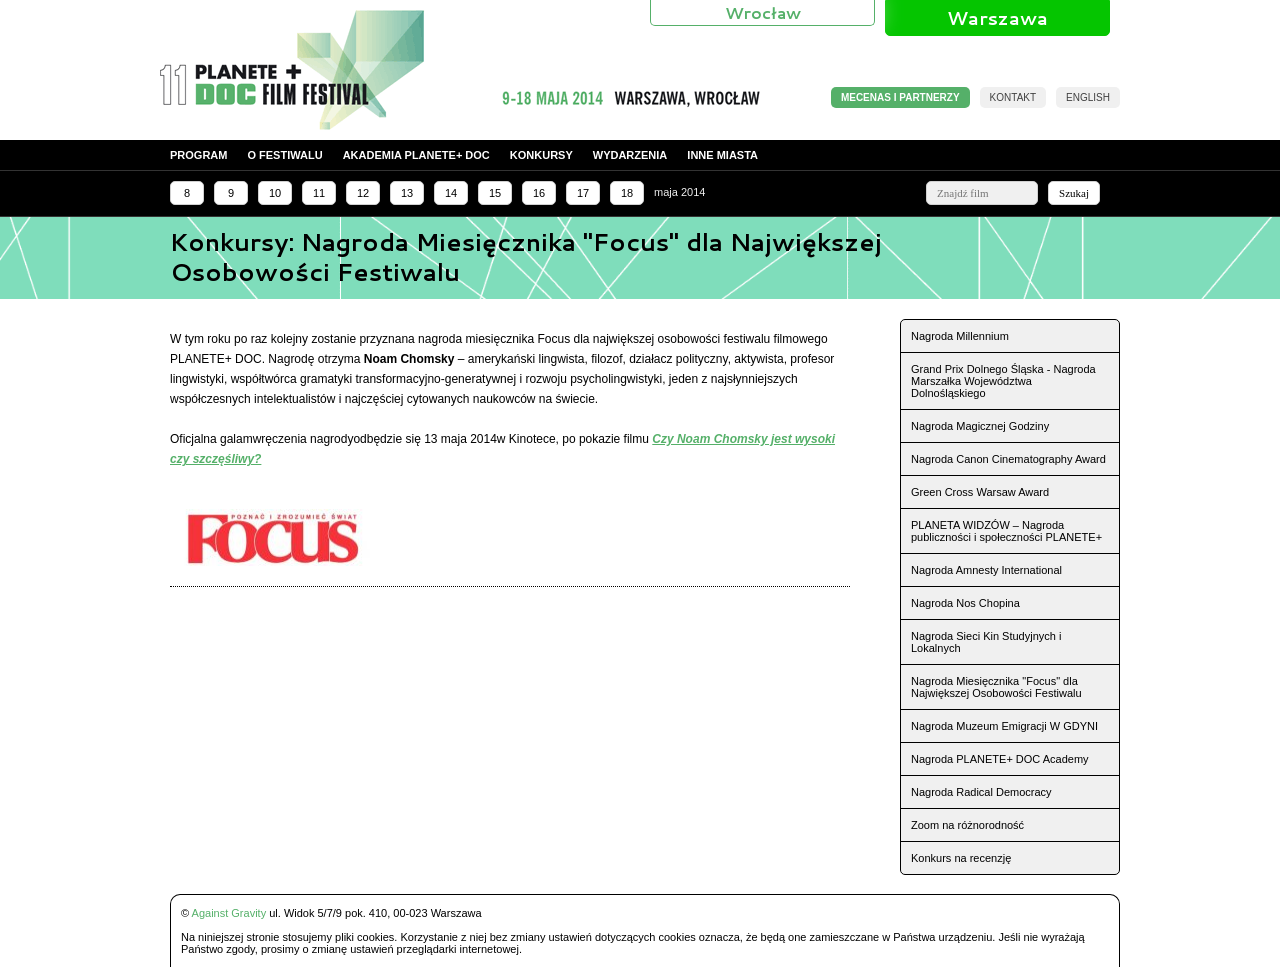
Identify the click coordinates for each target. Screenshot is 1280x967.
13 (407, 193)
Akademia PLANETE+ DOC (416, 155)
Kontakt (1013, 97)
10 (275, 193)
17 (583, 193)
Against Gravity (229, 913)
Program (198, 155)
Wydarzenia (630, 155)
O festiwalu (284, 155)
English (1088, 97)
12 (363, 193)
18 (627, 193)
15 (495, 193)
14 (451, 193)
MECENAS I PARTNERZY (900, 97)
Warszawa (997, 18)
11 (319, 193)
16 (539, 193)
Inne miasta (722, 155)
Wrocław (763, 12)
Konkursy (541, 155)
